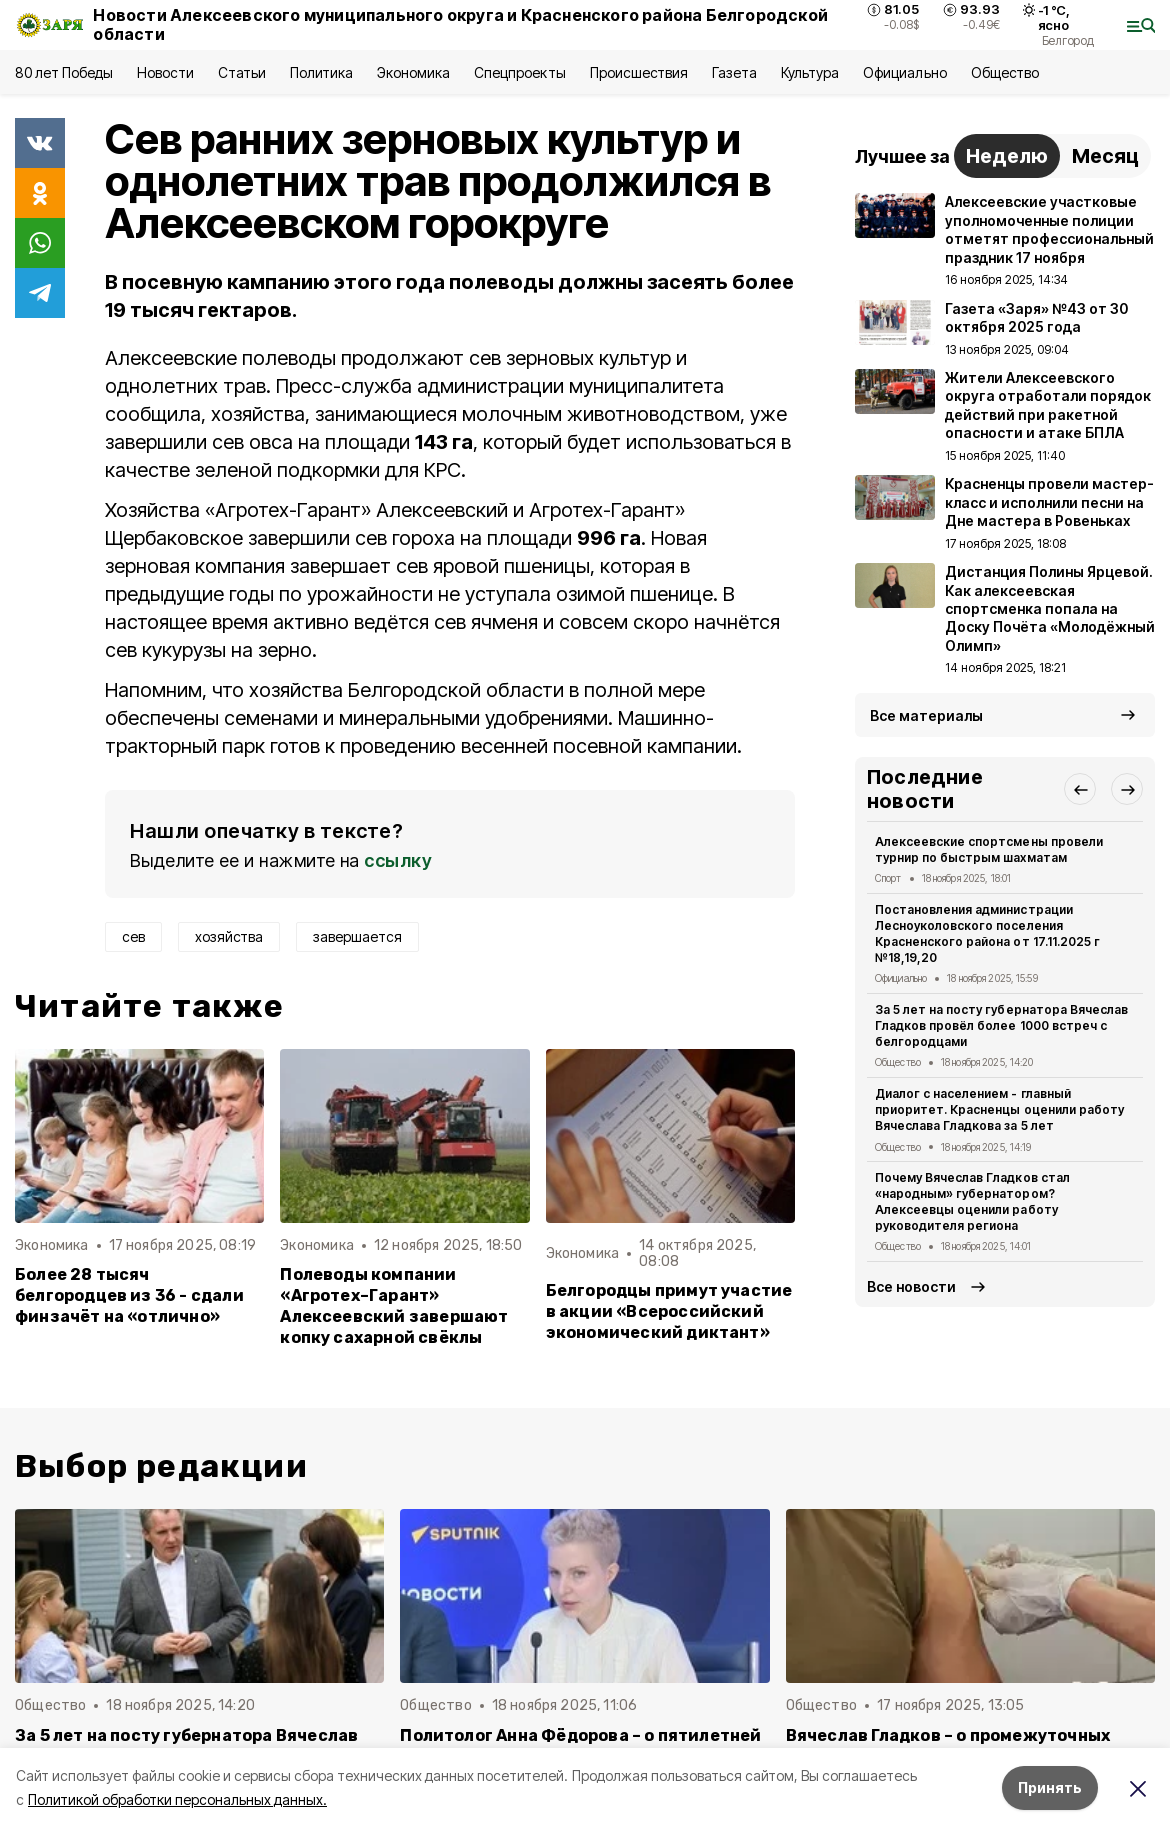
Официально (904, 72)
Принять (1050, 1787)
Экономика (413, 72)
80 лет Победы (64, 72)
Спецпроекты (519, 72)
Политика (321, 72)
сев (133, 936)
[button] (1080, 789)
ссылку (398, 860)
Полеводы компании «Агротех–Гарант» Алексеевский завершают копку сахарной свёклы (394, 1306)
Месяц (1105, 156)
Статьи (242, 72)
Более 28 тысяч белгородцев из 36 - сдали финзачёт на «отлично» (129, 1295)
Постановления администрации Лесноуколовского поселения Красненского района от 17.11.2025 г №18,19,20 (987, 933)
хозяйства (229, 936)
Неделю (1007, 156)
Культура (810, 72)
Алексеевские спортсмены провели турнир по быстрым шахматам (989, 849)
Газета (734, 72)
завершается (357, 936)
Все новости (911, 1286)
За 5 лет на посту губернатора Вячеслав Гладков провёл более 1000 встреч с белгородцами (1001, 1025)
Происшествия (639, 72)
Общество (1005, 72)
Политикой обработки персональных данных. (177, 1799)
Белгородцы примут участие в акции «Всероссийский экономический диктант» (669, 1311)
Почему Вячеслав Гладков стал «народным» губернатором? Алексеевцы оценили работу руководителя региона (972, 1201)
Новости (165, 72)
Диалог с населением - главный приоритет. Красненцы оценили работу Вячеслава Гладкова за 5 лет (999, 1109)
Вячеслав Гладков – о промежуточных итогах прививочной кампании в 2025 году (970, 1746)
